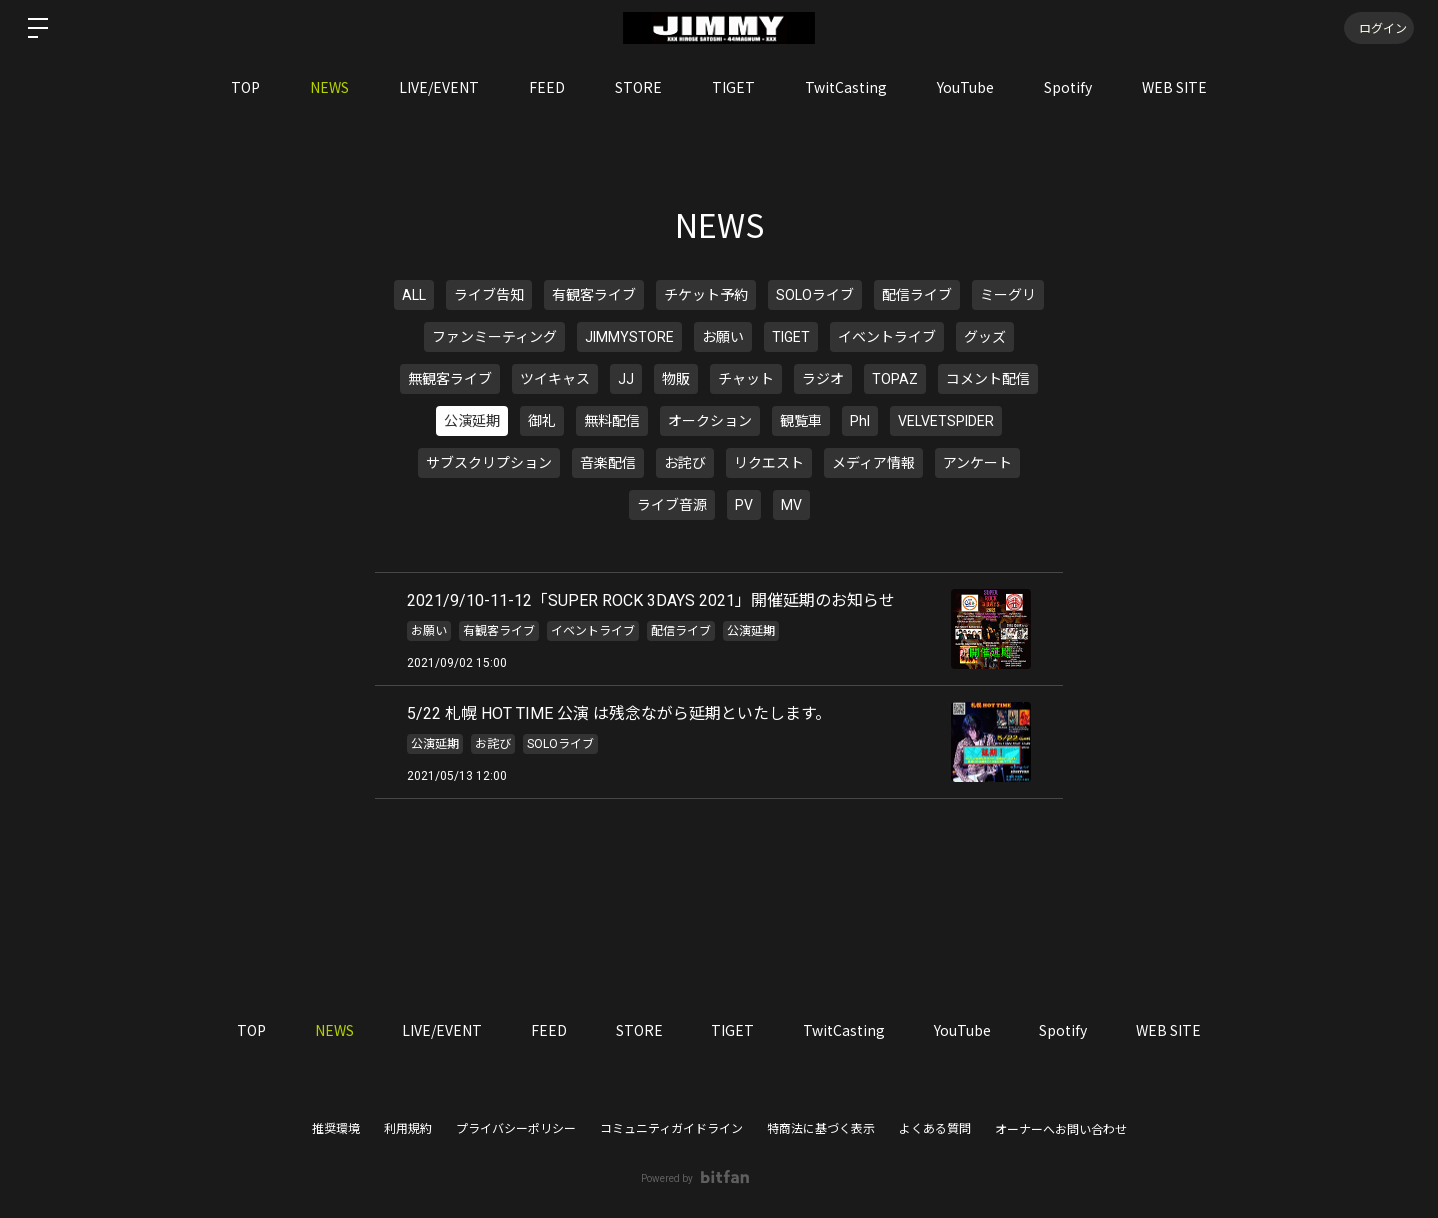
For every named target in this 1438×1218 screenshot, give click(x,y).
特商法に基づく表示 (821, 1129)
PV (744, 505)
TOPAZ (895, 379)
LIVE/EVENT (439, 87)
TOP (245, 87)
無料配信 (612, 421)
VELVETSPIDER (946, 421)
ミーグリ (1008, 295)
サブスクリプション (489, 463)
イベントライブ (887, 337)
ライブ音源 (672, 505)
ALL (414, 295)
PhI (860, 421)
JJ (626, 379)
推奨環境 (336, 1129)
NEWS (329, 87)
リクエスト (769, 463)
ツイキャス (555, 379)
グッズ (985, 337)
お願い (723, 337)
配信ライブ (917, 295)
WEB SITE (1174, 87)
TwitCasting (846, 87)
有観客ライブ (594, 295)
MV (791, 505)
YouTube (965, 87)
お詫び (685, 463)
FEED (547, 87)
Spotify (1068, 87)
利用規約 (408, 1129)
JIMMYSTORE (629, 337)
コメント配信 (988, 379)
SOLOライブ (815, 295)
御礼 (542, 421)
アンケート (977, 463)
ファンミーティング (494, 337)
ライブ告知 (489, 295)
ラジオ (823, 379)
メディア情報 (873, 463)
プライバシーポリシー (516, 1129)
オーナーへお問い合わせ (1061, 1130)
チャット (746, 379)
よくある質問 (935, 1129)
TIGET (733, 87)
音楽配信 (608, 463)
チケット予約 (706, 295)
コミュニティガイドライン (671, 1129)
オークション (710, 421)
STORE (638, 87)
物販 (676, 379)
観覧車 (801, 421)
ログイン (1378, 27)
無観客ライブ (450, 379)
